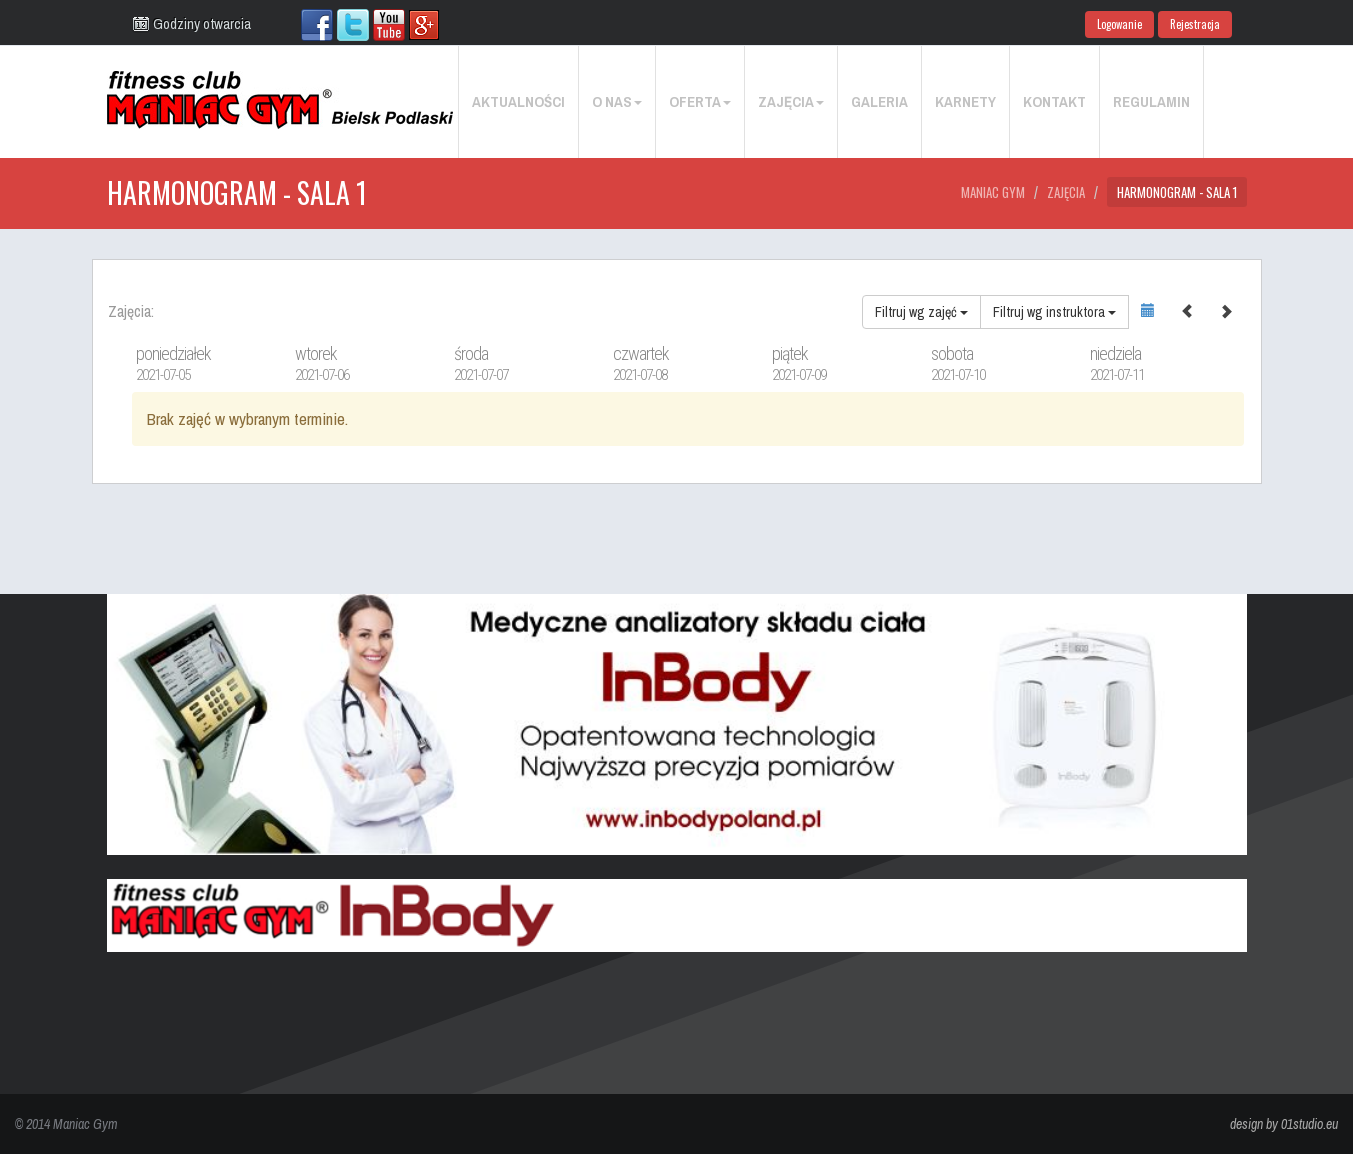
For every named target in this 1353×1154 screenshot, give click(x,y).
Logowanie (1119, 24)
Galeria (879, 101)
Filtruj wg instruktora (1054, 312)
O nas (617, 101)
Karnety (965, 101)
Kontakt (1054, 101)
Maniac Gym (993, 192)
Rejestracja (1195, 24)
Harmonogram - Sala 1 (1177, 192)
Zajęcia (791, 101)
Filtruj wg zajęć (921, 312)
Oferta (700, 101)
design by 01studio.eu (1284, 1124)
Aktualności (518, 101)
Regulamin (1151, 101)
